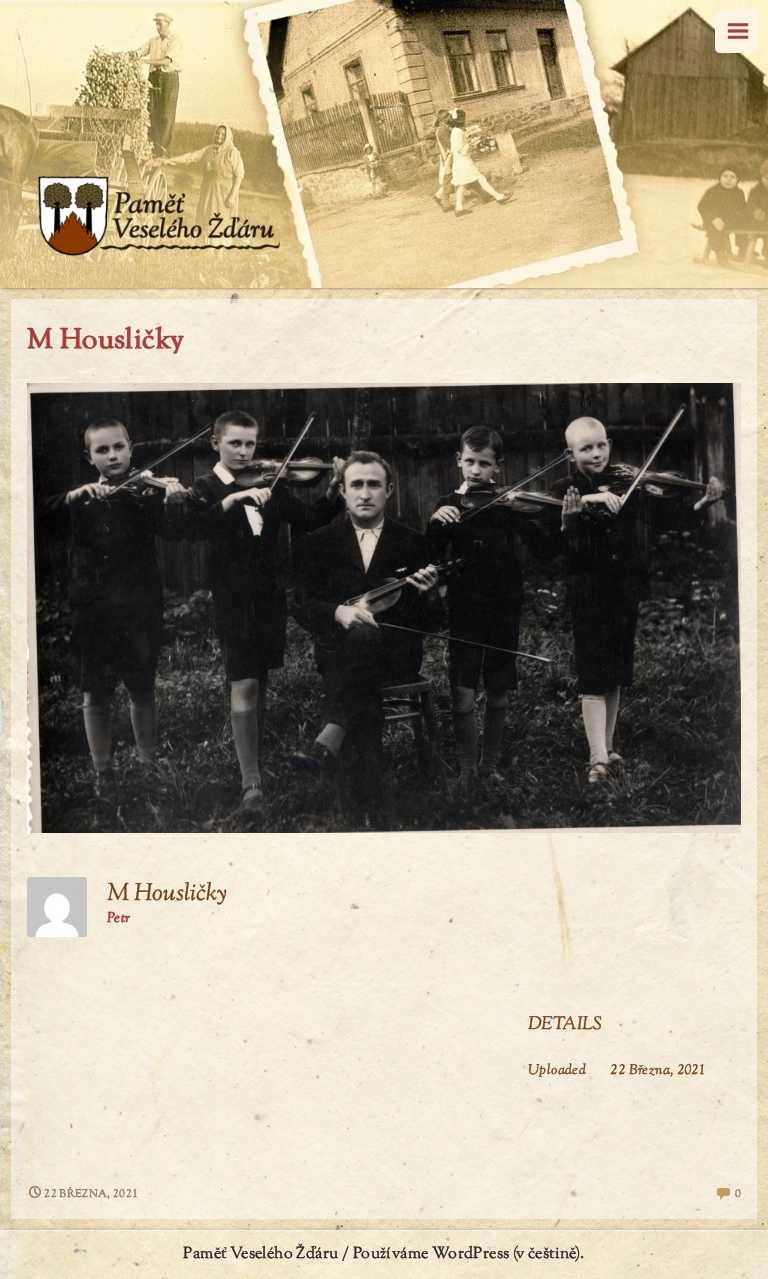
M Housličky (105, 341)
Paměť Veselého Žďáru (260, 1254)
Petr (119, 919)
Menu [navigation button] (736, 31)
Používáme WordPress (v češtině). (469, 1254)
